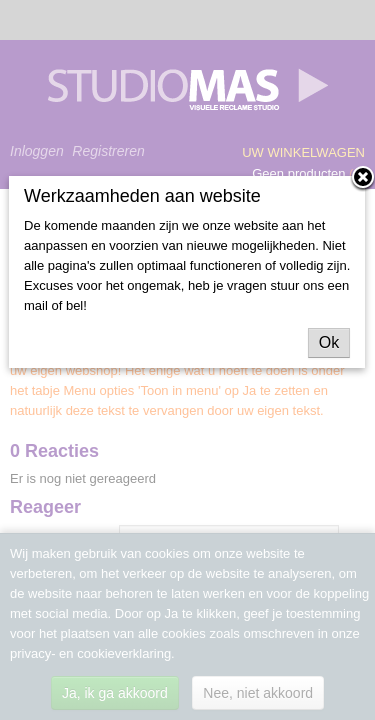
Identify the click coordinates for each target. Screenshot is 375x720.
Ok (329, 342)
